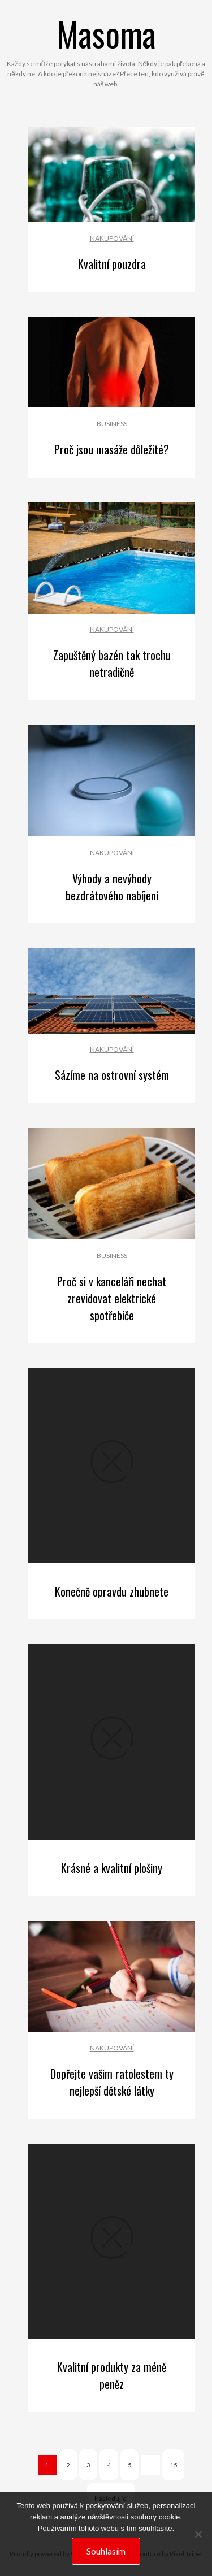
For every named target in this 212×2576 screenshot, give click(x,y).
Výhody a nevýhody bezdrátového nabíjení (112, 887)
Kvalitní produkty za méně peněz (111, 2375)
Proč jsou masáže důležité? (111, 449)
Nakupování (112, 238)
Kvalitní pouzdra (112, 263)
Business (112, 423)
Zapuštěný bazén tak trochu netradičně (112, 663)
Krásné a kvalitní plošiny (111, 1867)
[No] (198, 2534)
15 (173, 2465)
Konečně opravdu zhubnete (111, 1591)
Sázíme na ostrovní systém (112, 1074)
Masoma (106, 33)
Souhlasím (106, 2550)
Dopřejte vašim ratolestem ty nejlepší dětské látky (112, 2082)
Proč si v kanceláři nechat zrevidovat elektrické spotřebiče (111, 1298)
